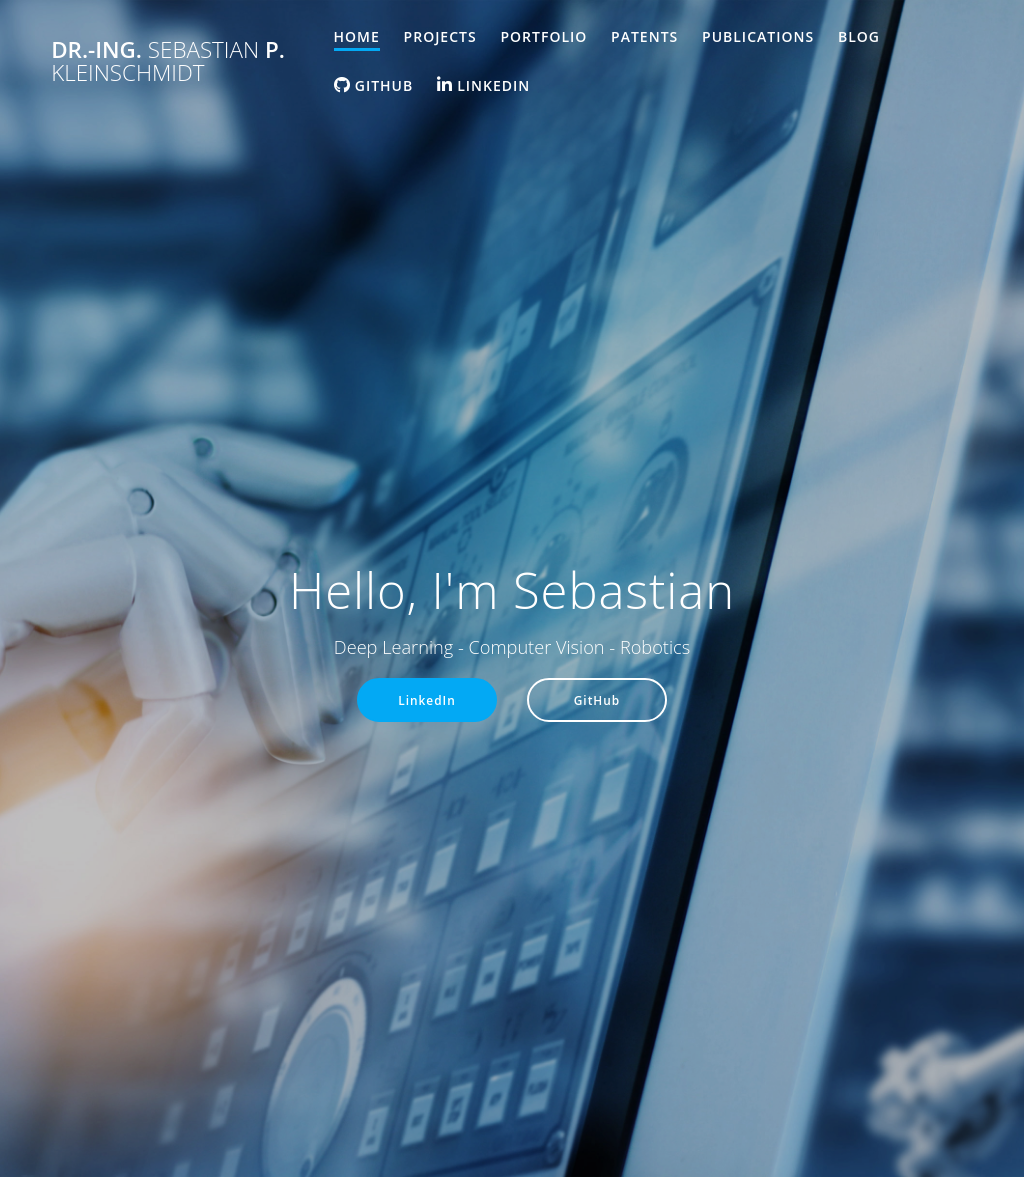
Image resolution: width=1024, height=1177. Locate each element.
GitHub (597, 700)
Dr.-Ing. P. (168, 61)
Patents (644, 36)
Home (357, 36)
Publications (758, 36)
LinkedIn (427, 700)
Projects (440, 36)
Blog (859, 36)
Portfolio (543, 36)
